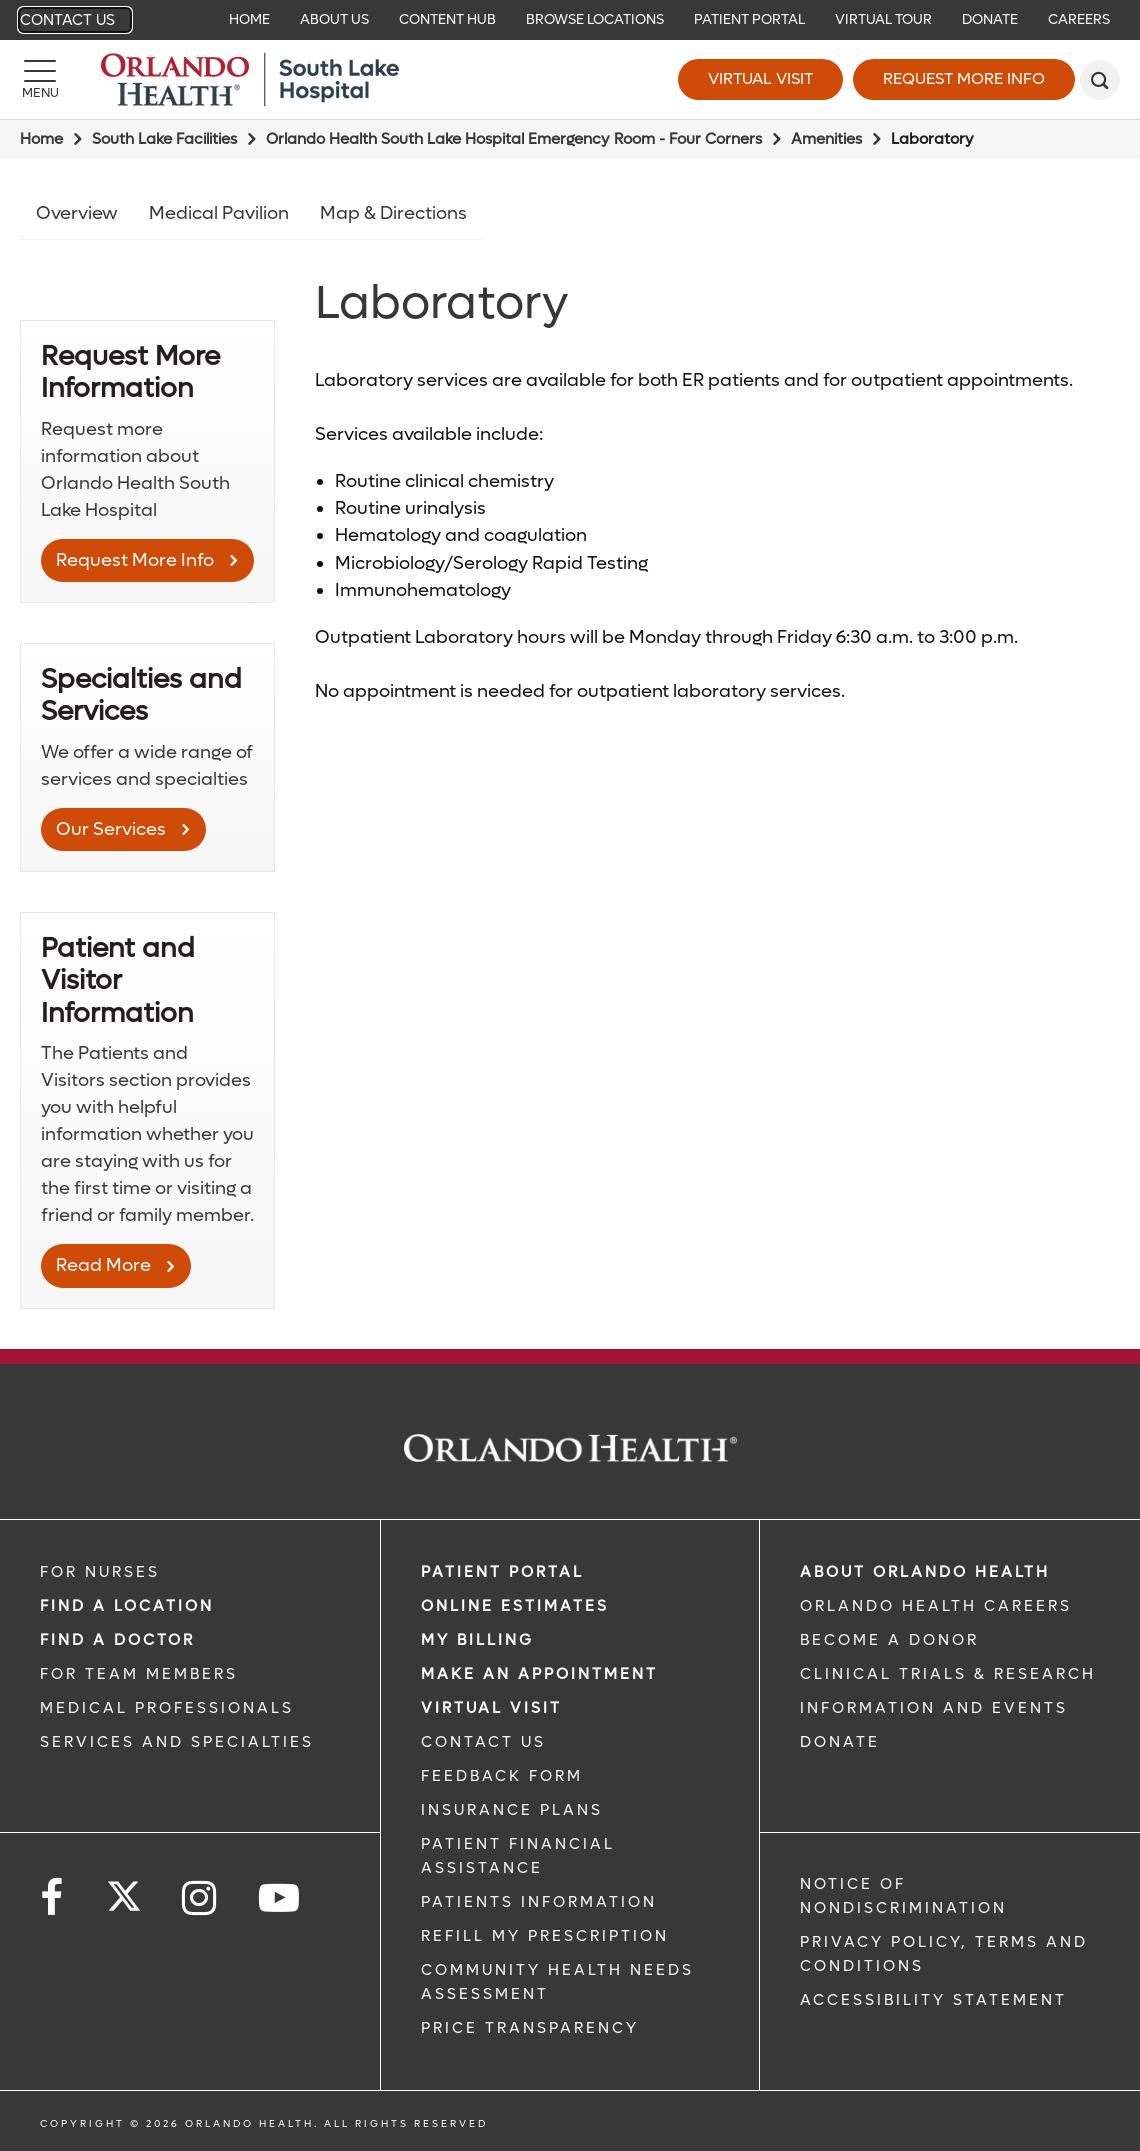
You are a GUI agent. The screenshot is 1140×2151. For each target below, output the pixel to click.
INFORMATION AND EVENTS (934, 1708)
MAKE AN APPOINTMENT (539, 1674)
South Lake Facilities (164, 139)
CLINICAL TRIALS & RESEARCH (948, 1674)
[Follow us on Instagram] (200, 1898)
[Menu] (40, 80)
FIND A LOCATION (127, 1606)
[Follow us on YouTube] (280, 1898)
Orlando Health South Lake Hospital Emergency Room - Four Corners (514, 139)
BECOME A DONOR (889, 1640)
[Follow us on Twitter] (124, 1890)
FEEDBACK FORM (502, 1776)
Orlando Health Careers (936, 1606)
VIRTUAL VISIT (491, 1708)
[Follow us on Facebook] (53, 1898)
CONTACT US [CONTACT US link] (483, 1742)
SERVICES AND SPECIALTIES (177, 1742)
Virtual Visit (760, 78)
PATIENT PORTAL (502, 1572)
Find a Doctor (117, 1640)
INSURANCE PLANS (512, 1810)
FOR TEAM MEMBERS (139, 1674)
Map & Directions (393, 213)
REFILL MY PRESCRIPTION (545, 1936)
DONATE (840, 1742)
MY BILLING (477, 1640)
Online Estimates (515, 1606)
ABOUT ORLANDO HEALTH (925, 1572)
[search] (1100, 80)
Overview (77, 213)
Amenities (826, 139)
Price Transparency (530, 2028)
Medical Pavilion (219, 213)
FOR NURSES (100, 1572)
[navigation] (570, 20)
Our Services (111, 829)
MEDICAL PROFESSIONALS (167, 1708)
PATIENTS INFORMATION (539, 1902)
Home (41, 139)
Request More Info (964, 78)
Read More (103, 1265)
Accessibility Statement (933, 2000)
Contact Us (67, 20)
